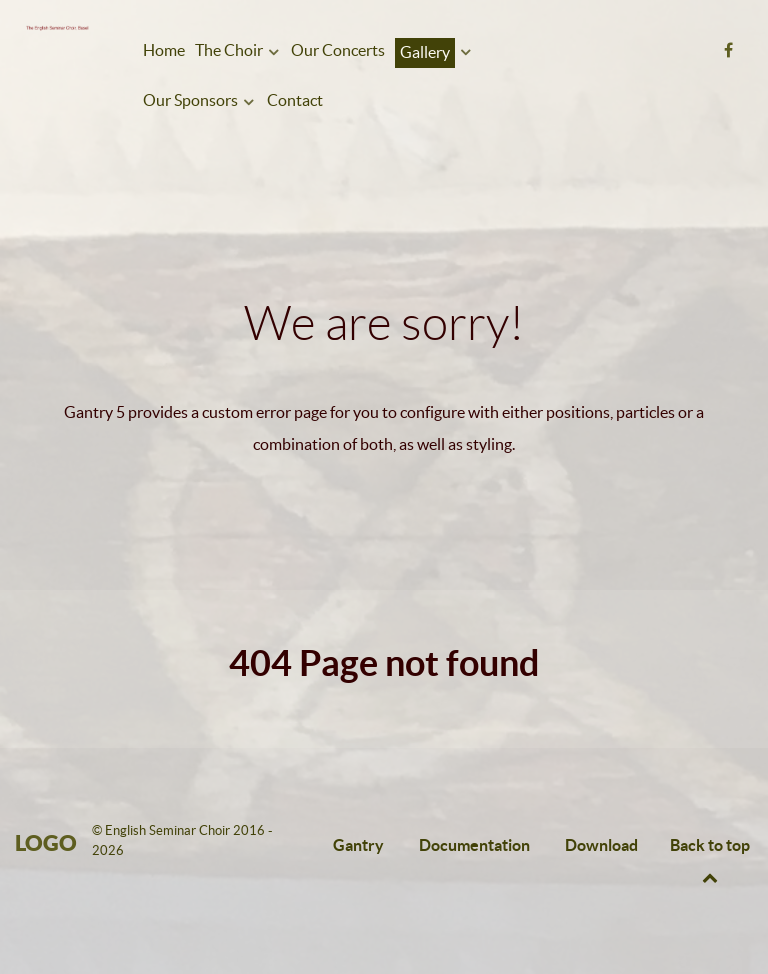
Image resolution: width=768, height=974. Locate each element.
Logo (46, 842)
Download (601, 845)
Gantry (358, 845)
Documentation (474, 845)
